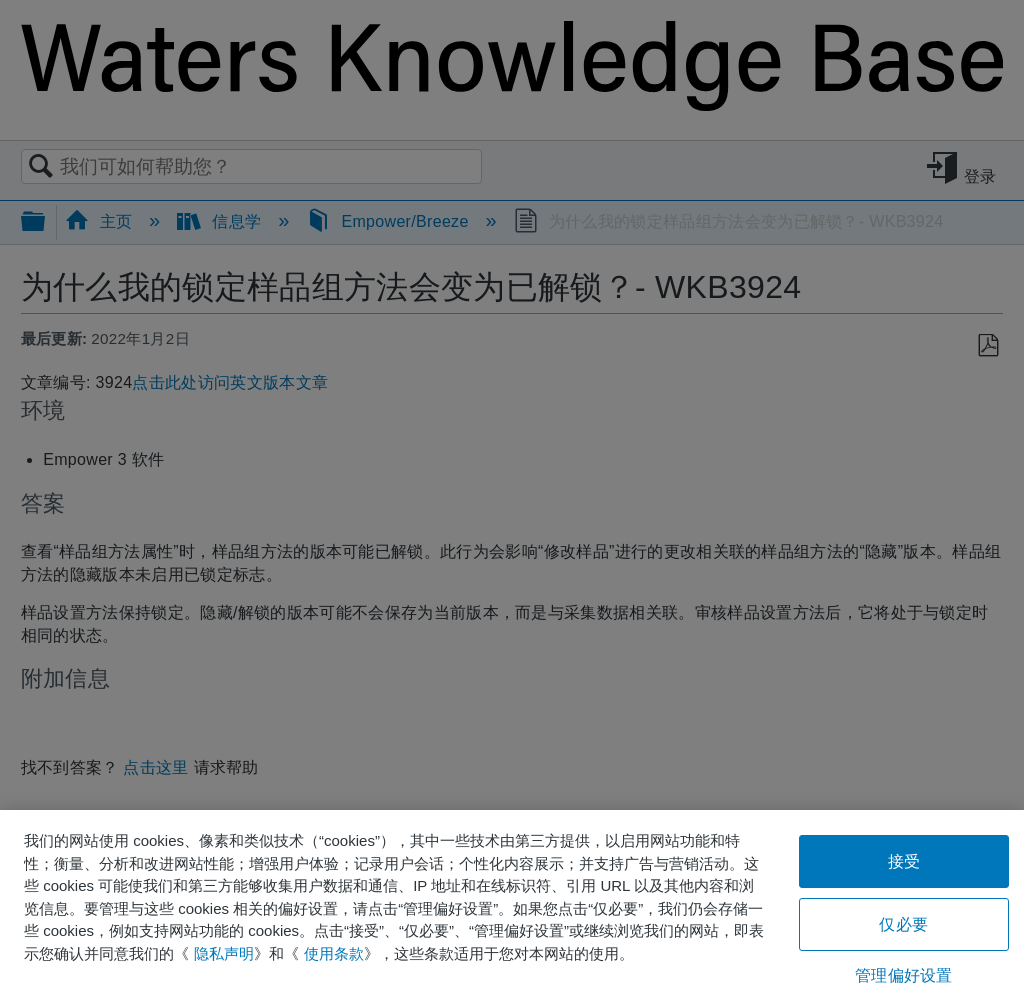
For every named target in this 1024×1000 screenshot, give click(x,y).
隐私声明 (224, 953)
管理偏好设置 (903, 975)
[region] (512, 905)
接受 (904, 861)
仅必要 (903, 924)
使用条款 (334, 953)
